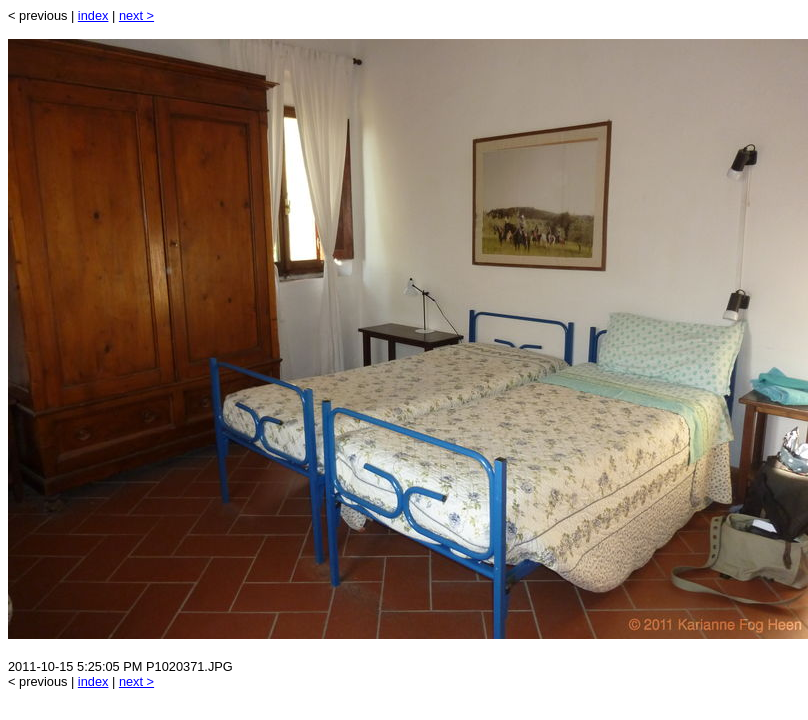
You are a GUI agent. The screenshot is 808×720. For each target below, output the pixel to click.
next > (136, 15)
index (93, 15)
